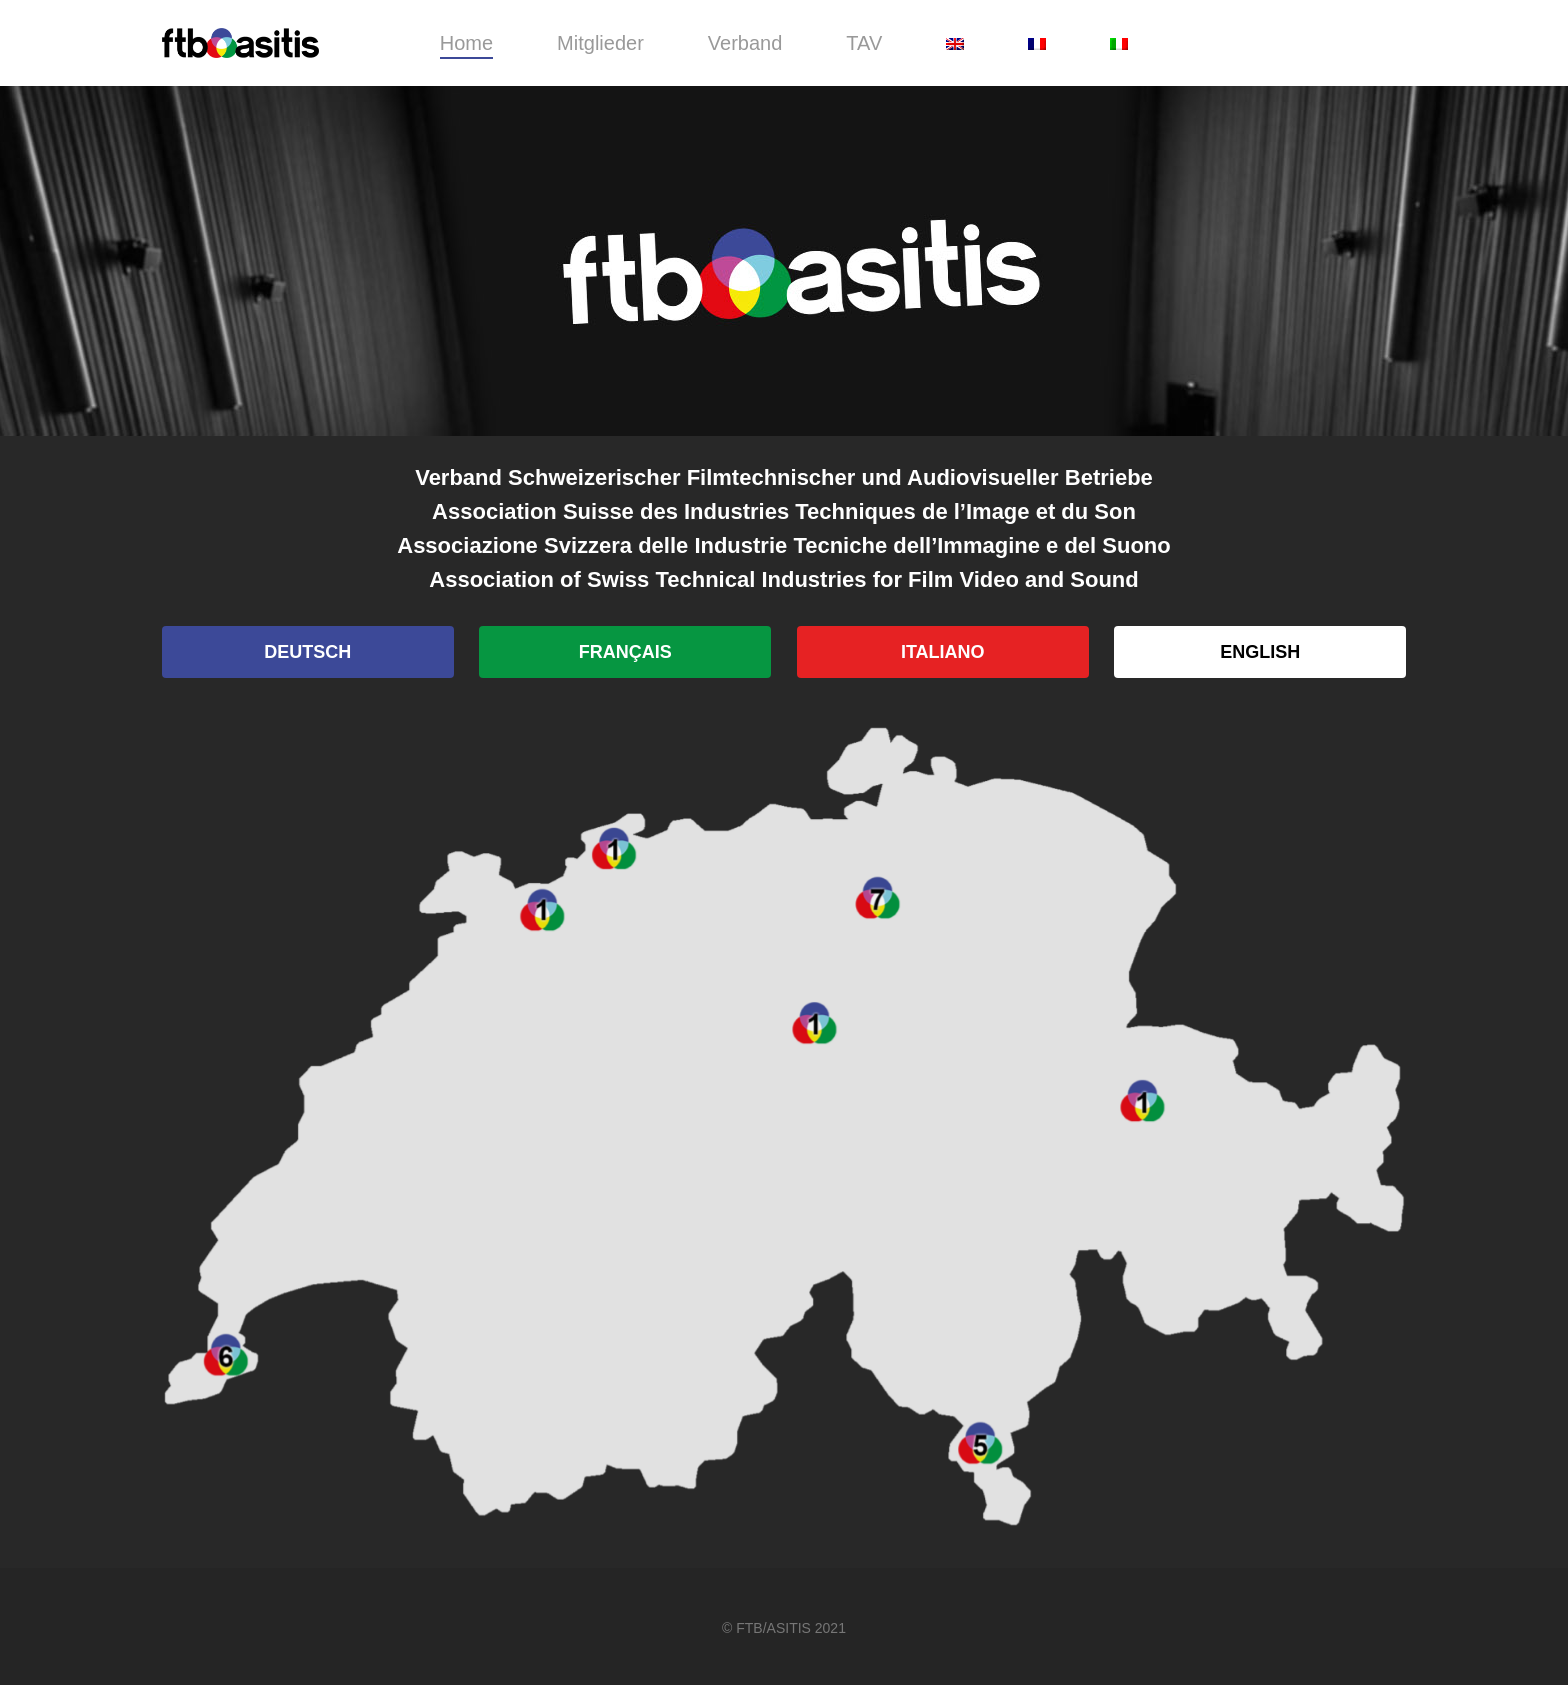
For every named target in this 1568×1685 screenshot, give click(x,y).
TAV (864, 43)
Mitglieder (600, 43)
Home (466, 43)
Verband (745, 43)
